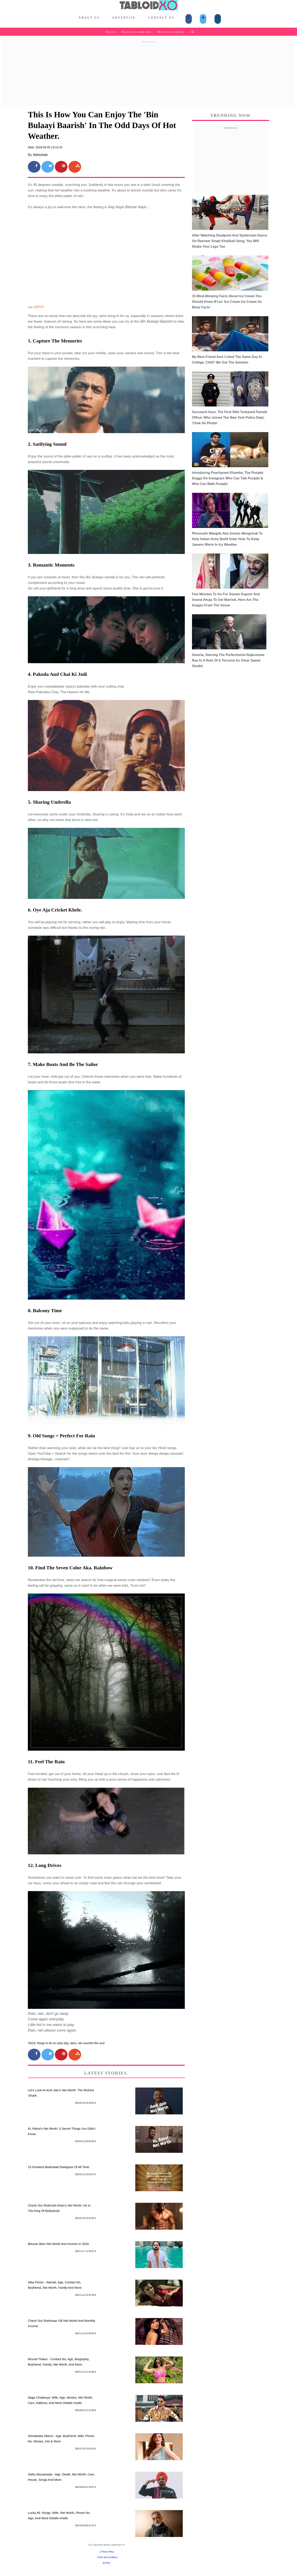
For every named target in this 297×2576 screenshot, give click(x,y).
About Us (89, 17)
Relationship (171, 31)
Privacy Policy (107, 2552)
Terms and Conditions (108, 2557)
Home (107, 2563)
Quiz (111, 31)
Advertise (124, 17)
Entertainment (136, 31)
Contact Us (161, 17)
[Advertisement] (148, 73)
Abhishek (40, 155)
